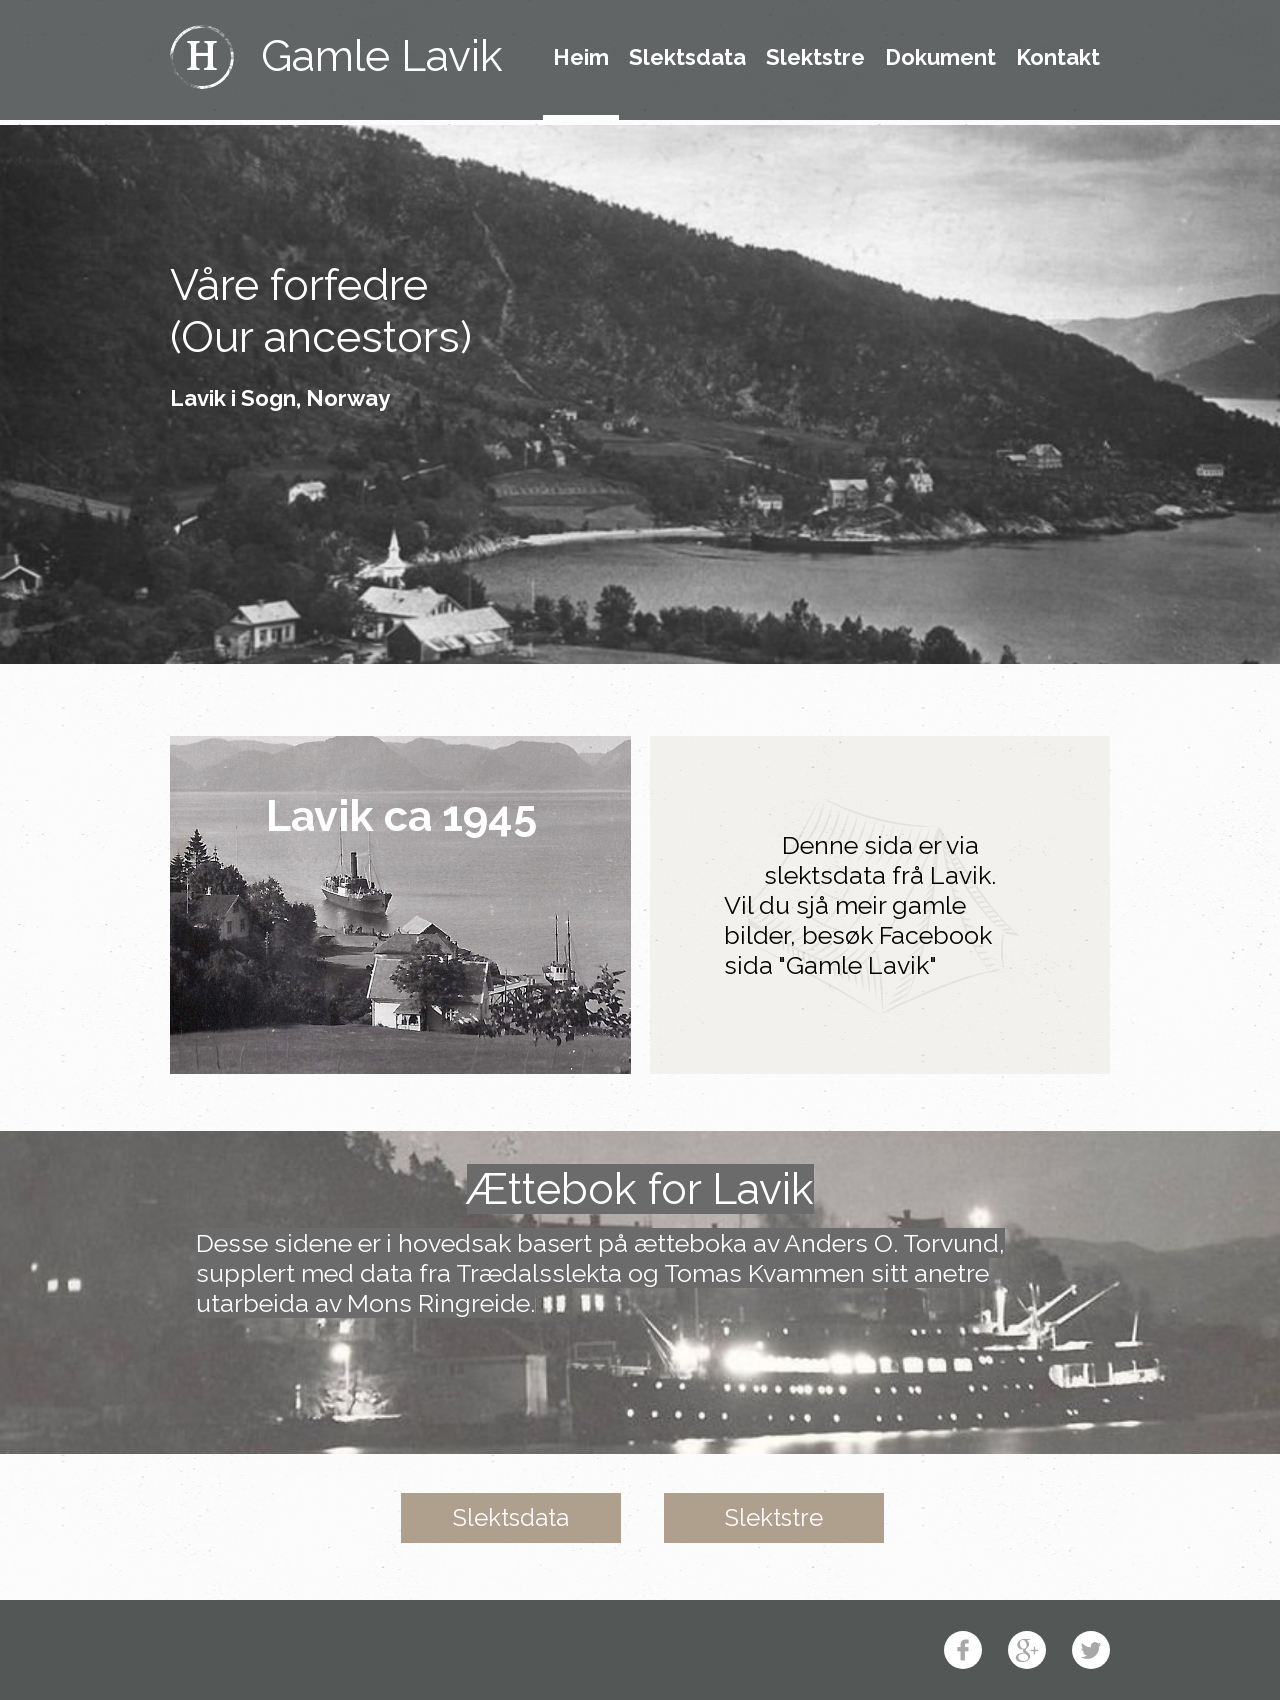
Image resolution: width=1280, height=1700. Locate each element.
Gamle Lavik (382, 56)
